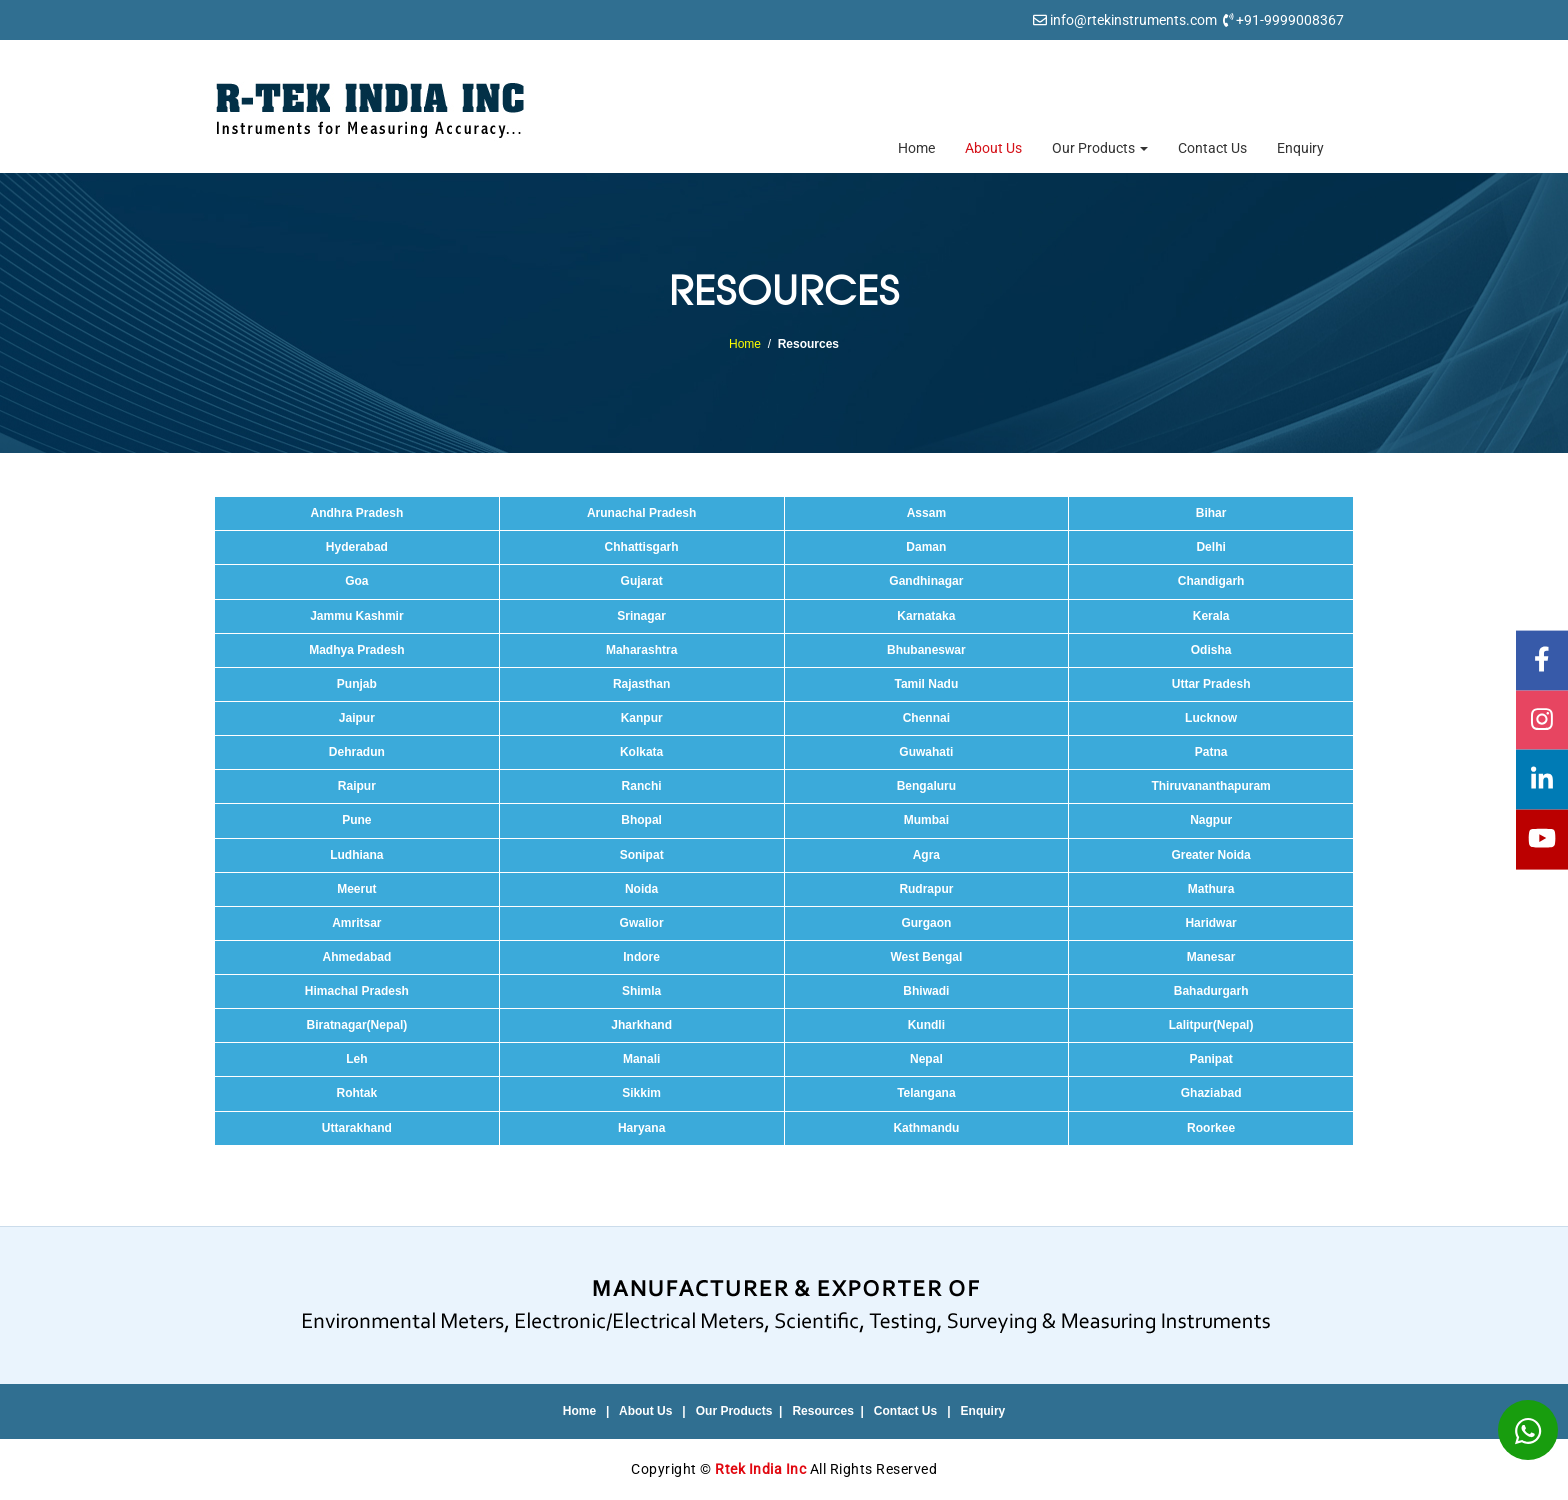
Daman (926, 547)
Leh (356, 1059)
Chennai (926, 718)
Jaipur (357, 718)
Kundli (926, 1025)
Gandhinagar (926, 581)
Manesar (1211, 957)
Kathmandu (926, 1128)
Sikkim (641, 1093)
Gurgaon (926, 923)
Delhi (1210, 547)
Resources (822, 1411)
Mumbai (926, 820)
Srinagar (641, 616)
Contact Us (1212, 148)
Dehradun (357, 752)
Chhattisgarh (642, 547)
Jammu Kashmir (356, 616)
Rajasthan (641, 684)
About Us (993, 148)
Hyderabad (357, 547)
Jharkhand (641, 1025)
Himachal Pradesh (357, 991)
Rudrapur (926, 889)
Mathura (1211, 889)
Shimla (641, 991)
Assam (926, 513)
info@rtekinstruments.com (1133, 20)
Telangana (926, 1093)
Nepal (926, 1059)
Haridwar (1210, 923)
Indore (641, 957)
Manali (641, 1059)
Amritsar (356, 923)
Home (916, 148)
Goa (356, 581)
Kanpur (642, 718)
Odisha (1211, 650)
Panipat (1210, 1059)
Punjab (357, 684)
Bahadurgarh (1211, 991)
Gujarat (642, 581)
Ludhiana (356, 855)
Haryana (641, 1128)
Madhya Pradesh (356, 650)
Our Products (1100, 148)
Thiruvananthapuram (1210, 786)
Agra (926, 855)
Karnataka (926, 616)
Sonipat (642, 855)
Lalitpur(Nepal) (1211, 1025)
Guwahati (926, 752)
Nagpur (1211, 820)
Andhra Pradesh (357, 513)
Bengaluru (926, 786)
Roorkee (1211, 1128)
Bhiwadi (926, 991)
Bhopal (641, 820)
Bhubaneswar (926, 650)
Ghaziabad (1211, 1093)
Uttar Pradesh (1211, 684)
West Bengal (926, 957)
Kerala (1211, 616)
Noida (641, 889)
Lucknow (1211, 718)
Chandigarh (1211, 581)
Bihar (1211, 513)
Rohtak (357, 1093)
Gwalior (642, 923)
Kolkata (641, 752)
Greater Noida (1210, 855)
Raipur (357, 786)
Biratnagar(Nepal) (357, 1025)
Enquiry (1300, 148)
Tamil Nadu (926, 684)
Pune (356, 820)
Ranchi (642, 786)
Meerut (356, 889)
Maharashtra (641, 650)
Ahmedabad (357, 957)
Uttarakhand (357, 1128)
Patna (1211, 752)
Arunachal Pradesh (641, 513)
